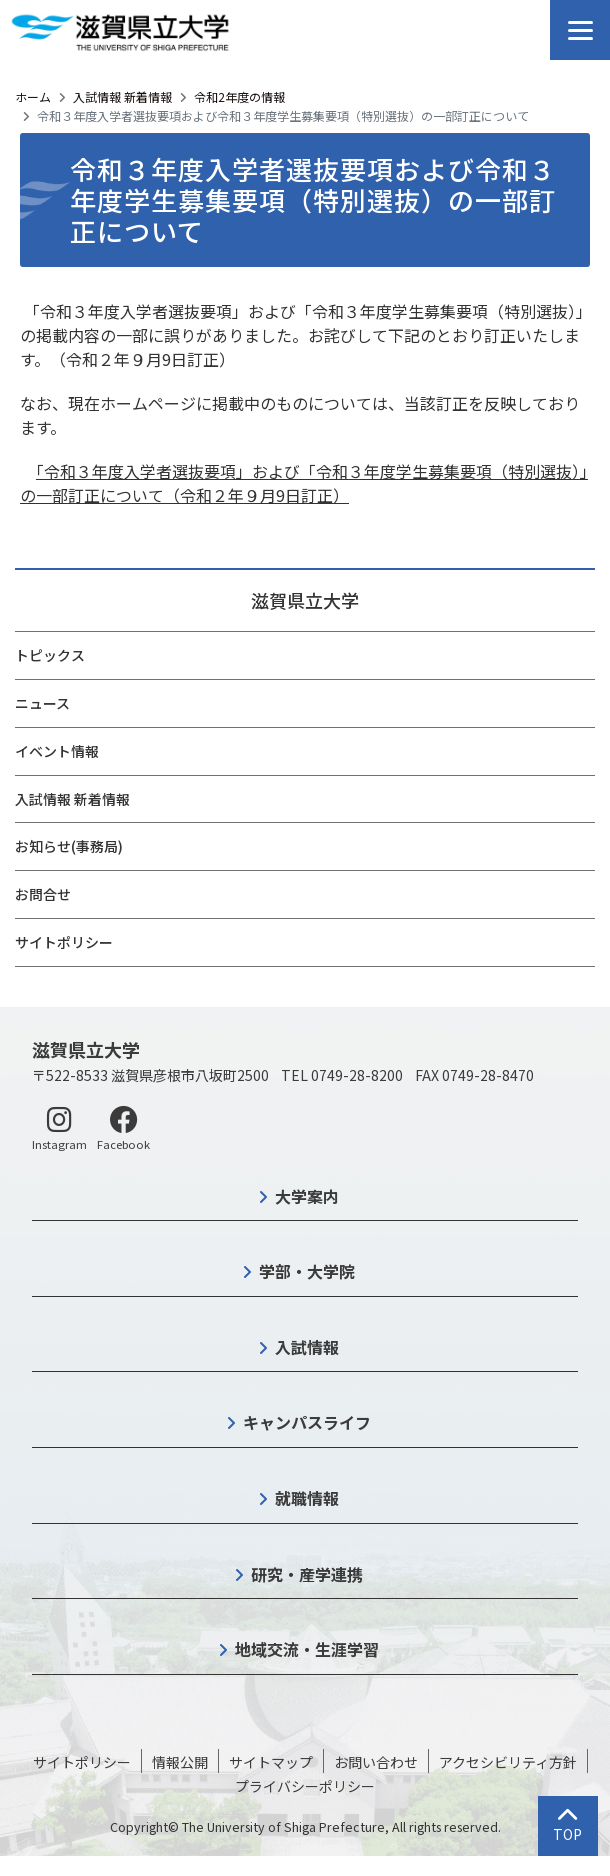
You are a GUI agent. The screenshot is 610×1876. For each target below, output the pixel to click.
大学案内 (307, 1196)
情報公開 (180, 1762)
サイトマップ (271, 1762)
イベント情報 (57, 751)
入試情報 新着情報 (122, 96)
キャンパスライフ (307, 1422)
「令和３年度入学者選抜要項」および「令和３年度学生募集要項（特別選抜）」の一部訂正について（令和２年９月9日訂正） (304, 483)
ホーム (33, 96)
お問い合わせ (376, 1762)
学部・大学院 (307, 1271)
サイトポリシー (64, 942)
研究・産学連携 (307, 1574)
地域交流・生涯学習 (307, 1649)
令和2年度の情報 (239, 96)
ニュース (42, 703)
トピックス (50, 655)
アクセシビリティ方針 (508, 1762)
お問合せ (43, 894)
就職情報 (307, 1498)
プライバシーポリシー (305, 1786)
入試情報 (307, 1347)
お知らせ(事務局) (69, 846)
